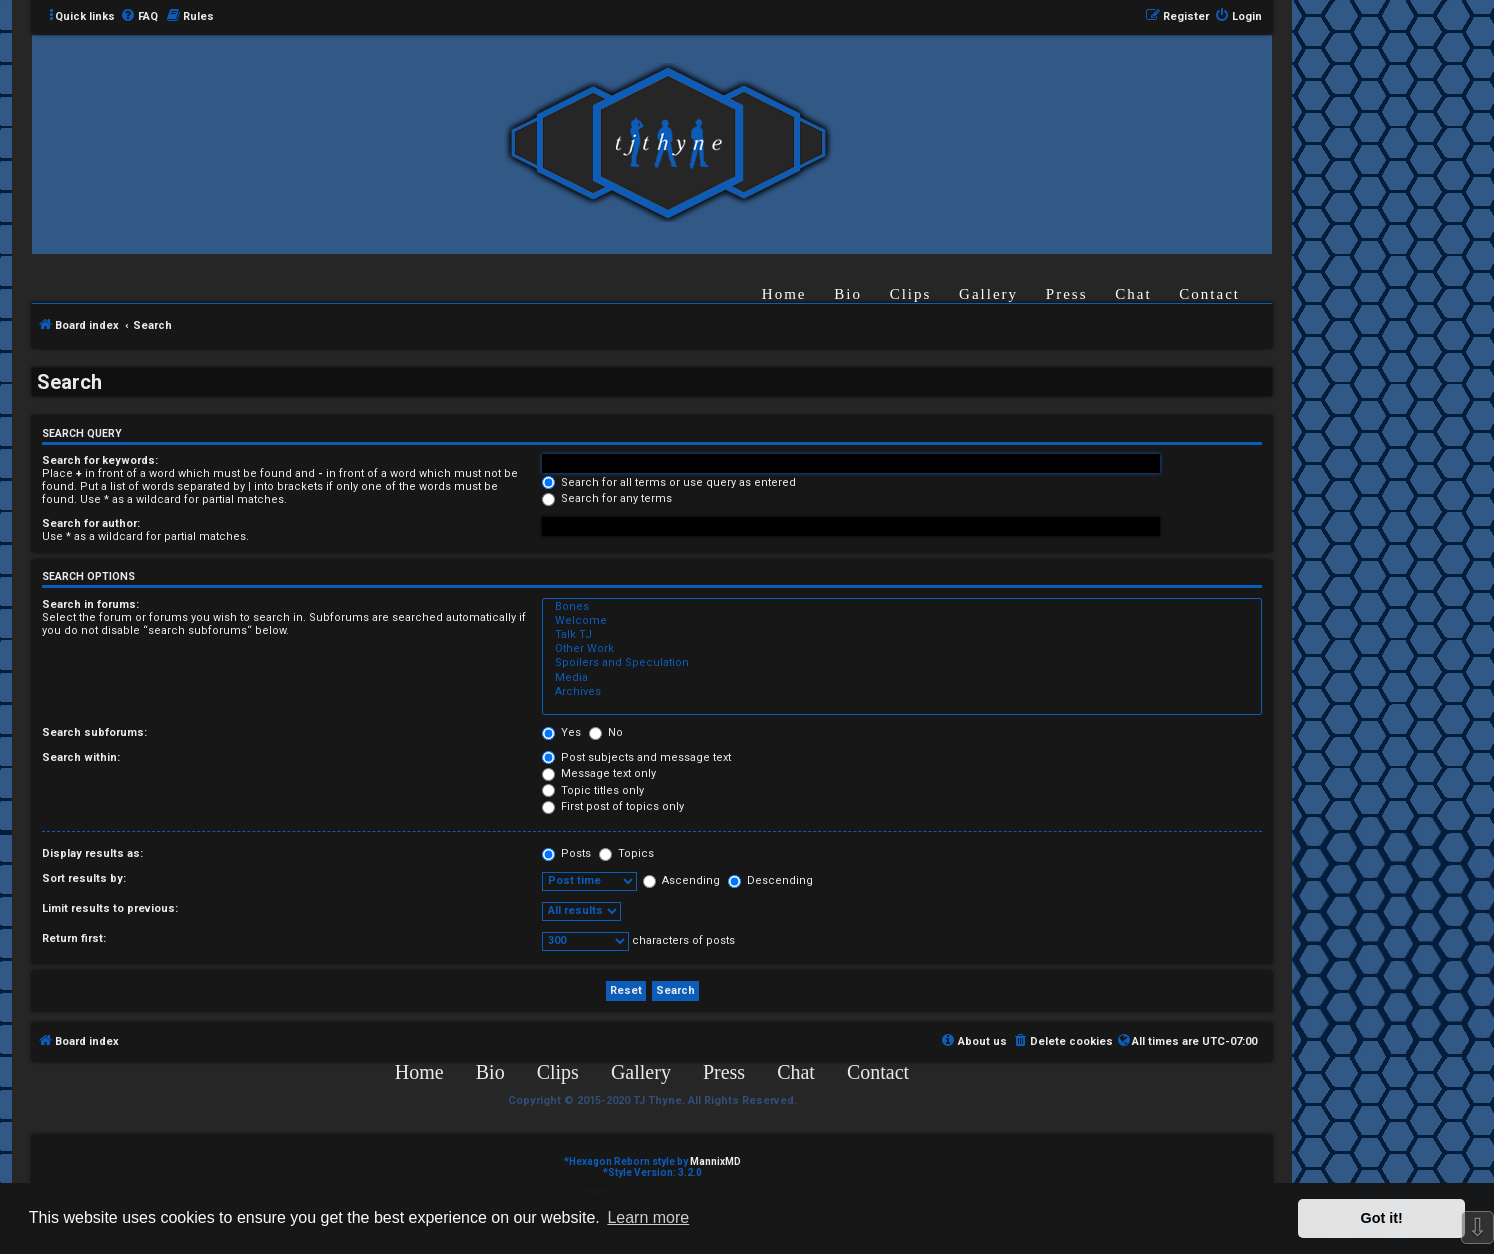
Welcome (902, 621)
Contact (1209, 294)
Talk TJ (902, 635)
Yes (561, 732)
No (606, 732)
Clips (911, 294)
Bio (848, 294)
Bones (902, 607)
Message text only (599, 773)
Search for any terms (607, 498)
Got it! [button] (1382, 1218)
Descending (770, 880)
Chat (1133, 294)
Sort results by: (84, 878)
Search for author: (91, 523)
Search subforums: (94, 732)
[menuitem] (139, 17)
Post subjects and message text (636, 757)
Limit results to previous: (110, 908)
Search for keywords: (100, 460)
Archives (902, 692)
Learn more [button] (648, 1217)
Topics (626, 853)
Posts (566, 853)
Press (1067, 294)
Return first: (74, 938)
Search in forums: (90, 604)
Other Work (902, 649)
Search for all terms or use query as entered (669, 482)
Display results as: (92, 853)
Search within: (81, 757)
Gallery (988, 294)
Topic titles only (593, 790)
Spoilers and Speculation (902, 663)
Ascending (681, 880)
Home (784, 294)
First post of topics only (613, 806)
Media (902, 678)
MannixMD (715, 1161)
